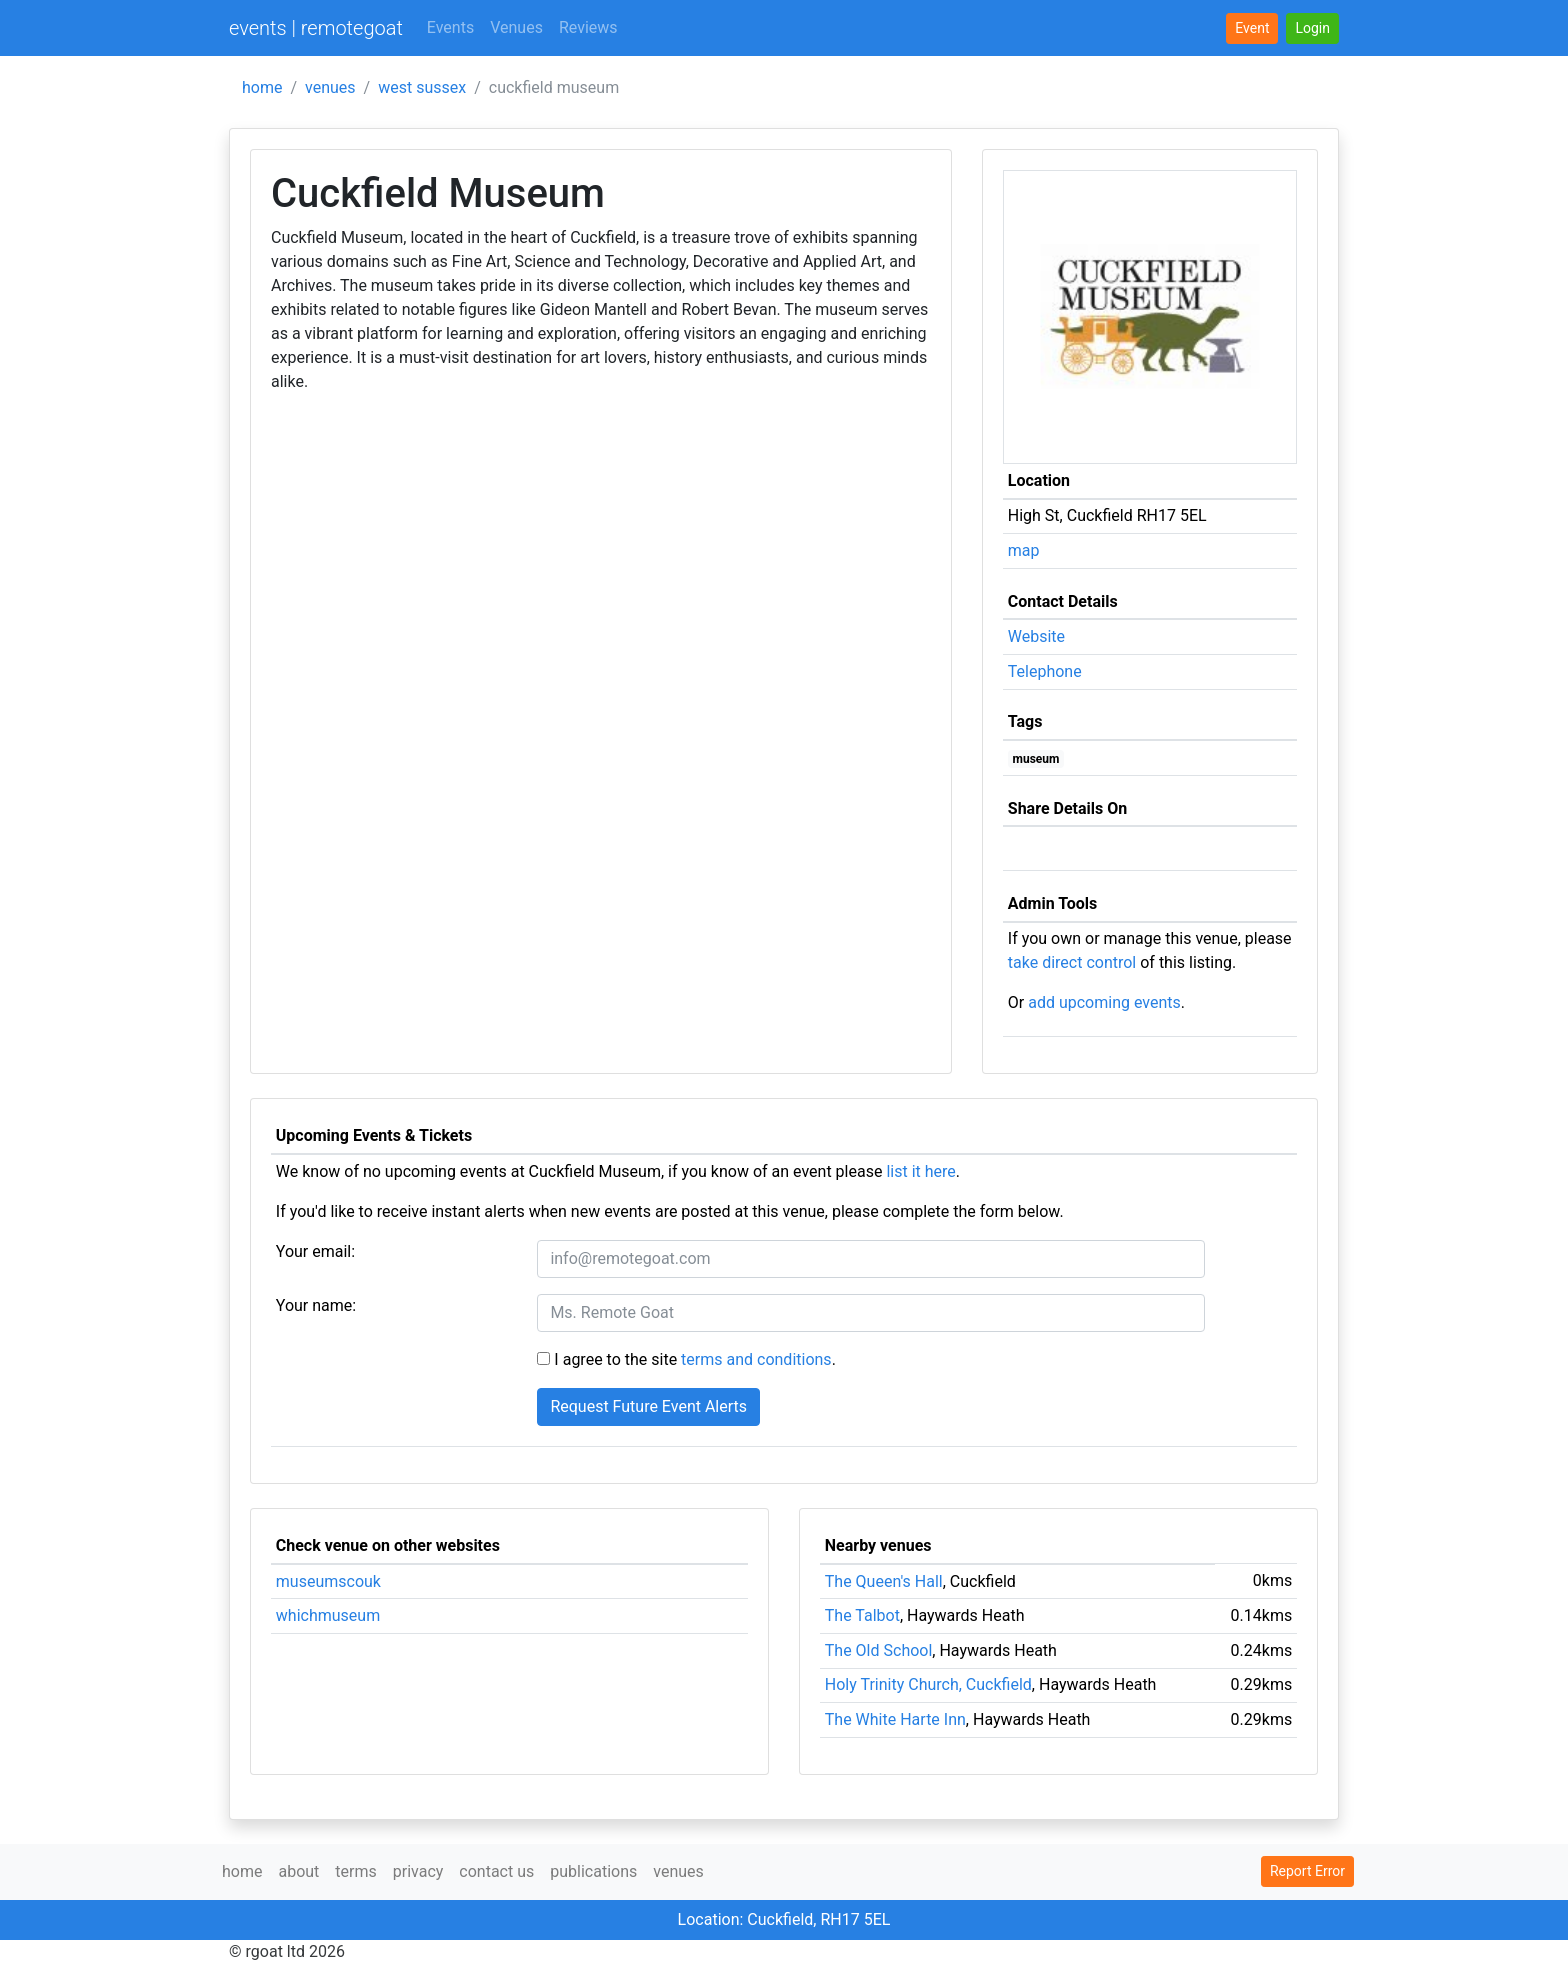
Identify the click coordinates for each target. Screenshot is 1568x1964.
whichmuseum (328, 1615)
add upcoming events (1104, 1002)
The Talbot (862, 1615)
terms (355, 1871)
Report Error (1307, 1871)
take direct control (1072, 962)
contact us (496, 1871)
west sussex (422, 87)
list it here (920, 1171)
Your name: (316, 1305)
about (298, 1871)
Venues (516, 27)
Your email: (315, 1251)
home (262, 87)
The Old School (879, 1650)
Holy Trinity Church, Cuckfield (928, 1684)
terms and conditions (756, 1359)
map (1024, 550)
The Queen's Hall (884, 1581)
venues (330, 87)
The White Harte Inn (895, 1719)
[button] (1312, 28)
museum (1036, 759)
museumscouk (328, 1581)
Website (1036, 636)
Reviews (588, 27)
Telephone (1045, 671)
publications (593, 1871)
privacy (418, 1871)
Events (450, 27)
